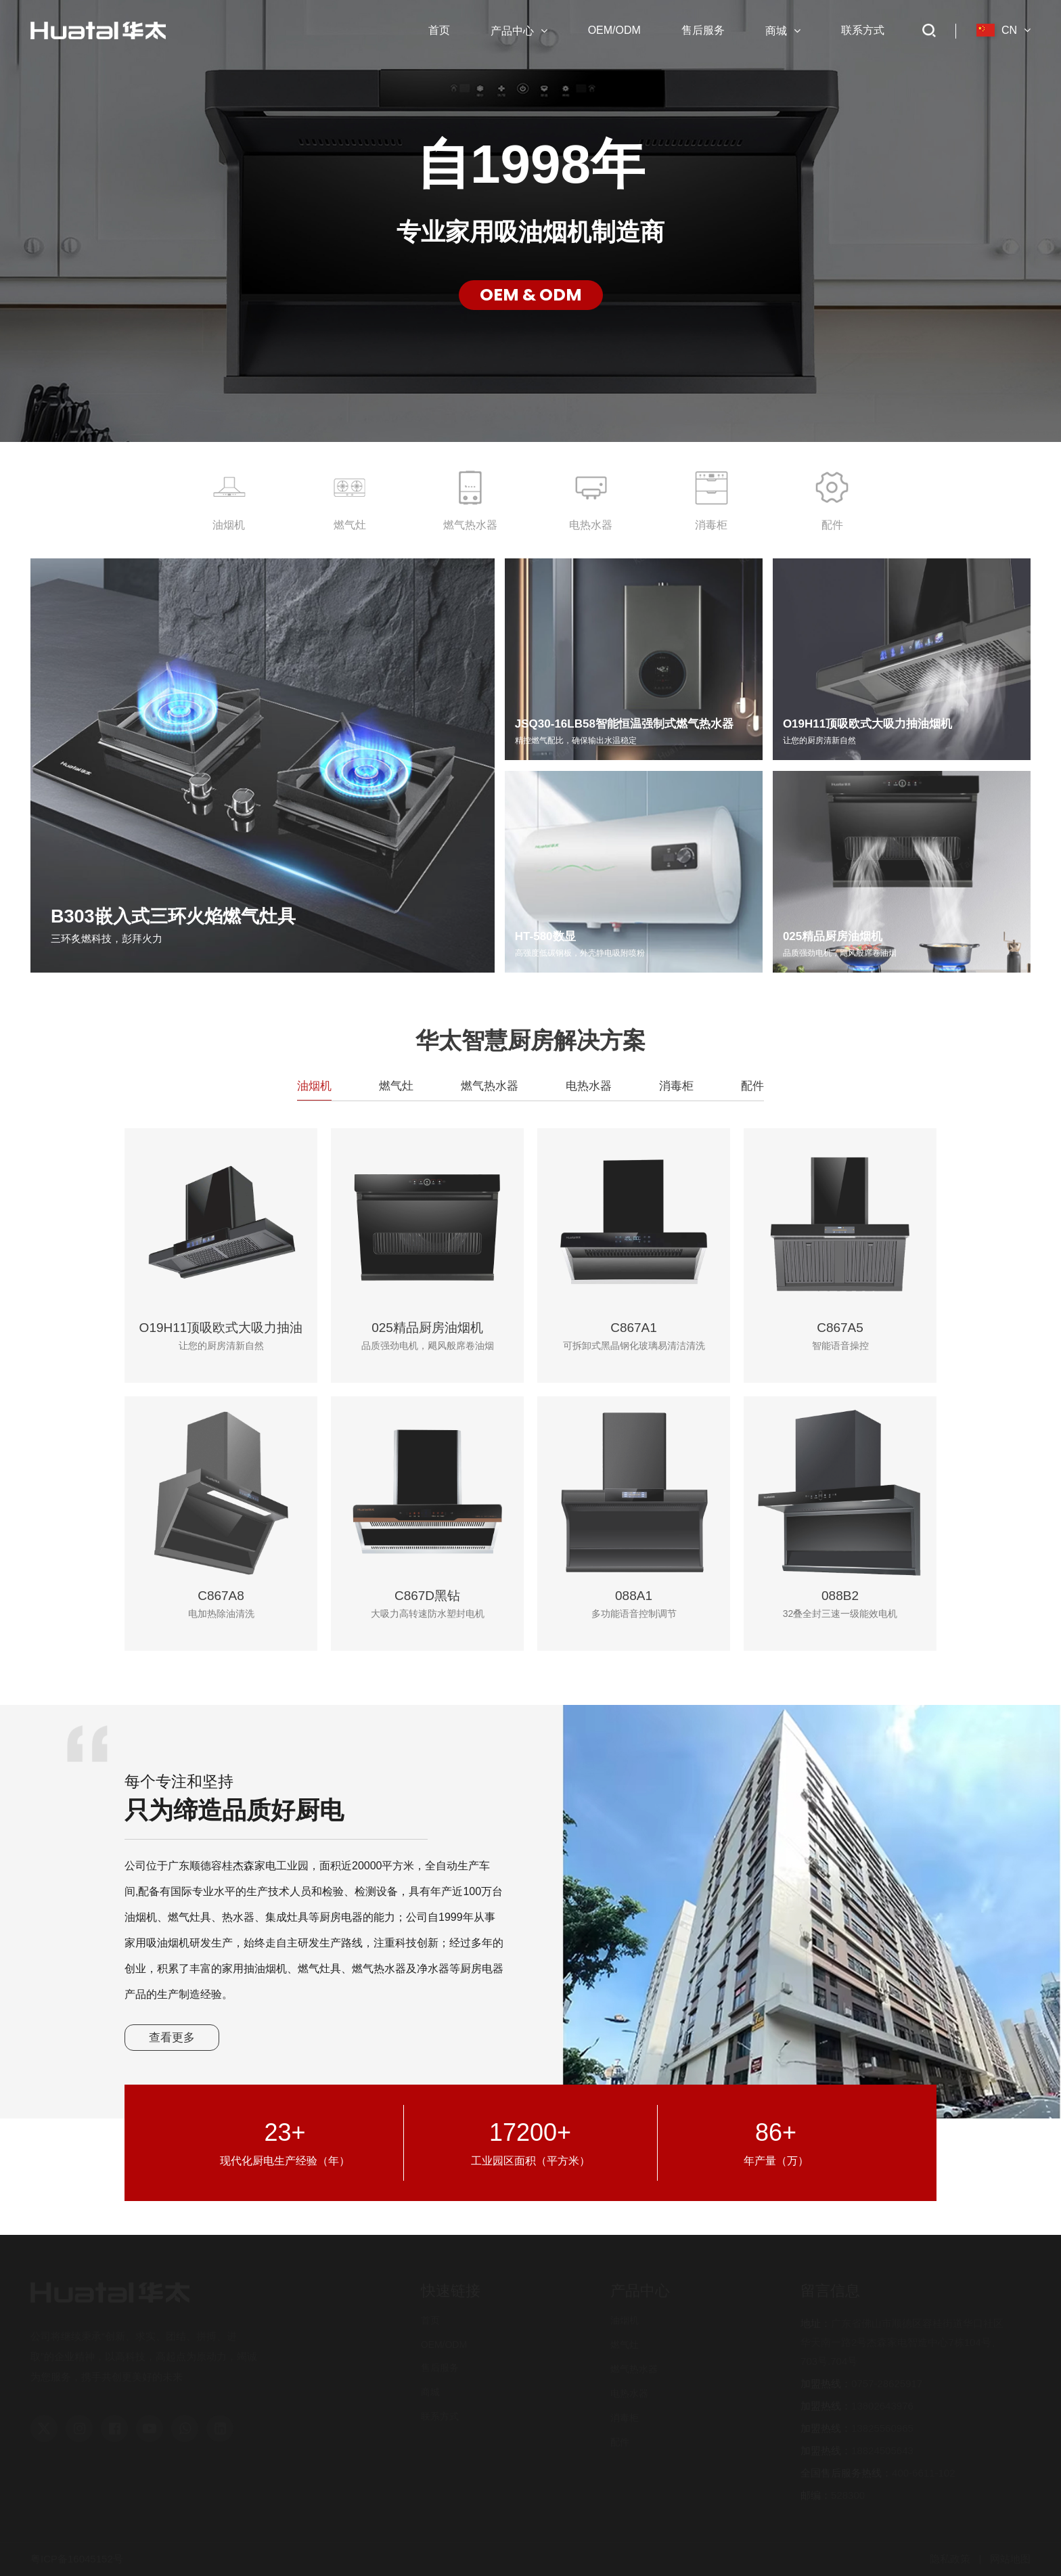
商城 (430, 2391)
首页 (430, 2320)
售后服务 (440, 2367)
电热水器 (629, 2393)
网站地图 (1010, 2558)
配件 (619, 2442)
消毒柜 (624, 2417)
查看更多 (172, 2037)
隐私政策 (950, 2558)
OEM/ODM (444, 2344)
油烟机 (624, 2320)
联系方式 (440, 2416)
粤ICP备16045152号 (76, 2558)
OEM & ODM (531, 295)
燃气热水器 (634, 2368)
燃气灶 (624, 2344)
